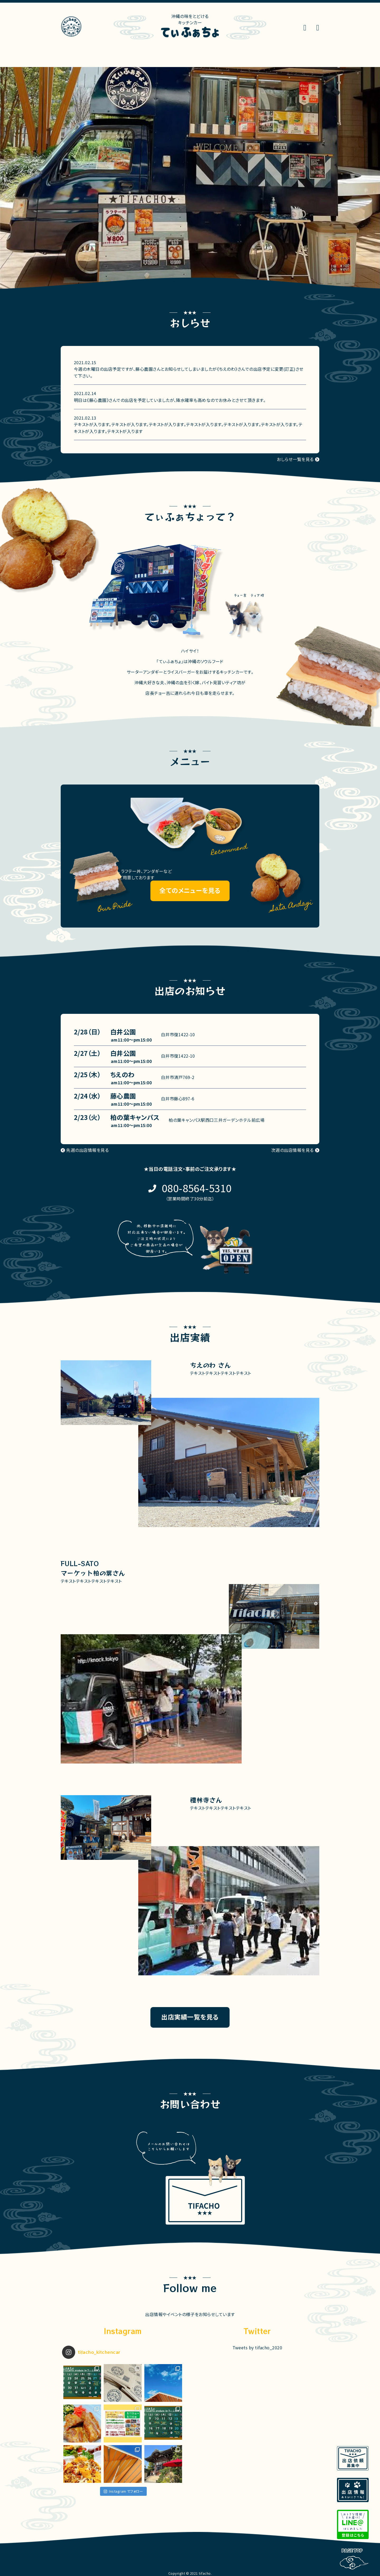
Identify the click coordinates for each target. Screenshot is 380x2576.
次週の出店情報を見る (292, 1150)
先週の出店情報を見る (87, 1150)
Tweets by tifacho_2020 (257, 2347)
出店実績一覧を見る (189, 2016)
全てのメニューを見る (190, 890)
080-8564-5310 (197, 1188)
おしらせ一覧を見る (295, 459)
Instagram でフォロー (123, 2491)
